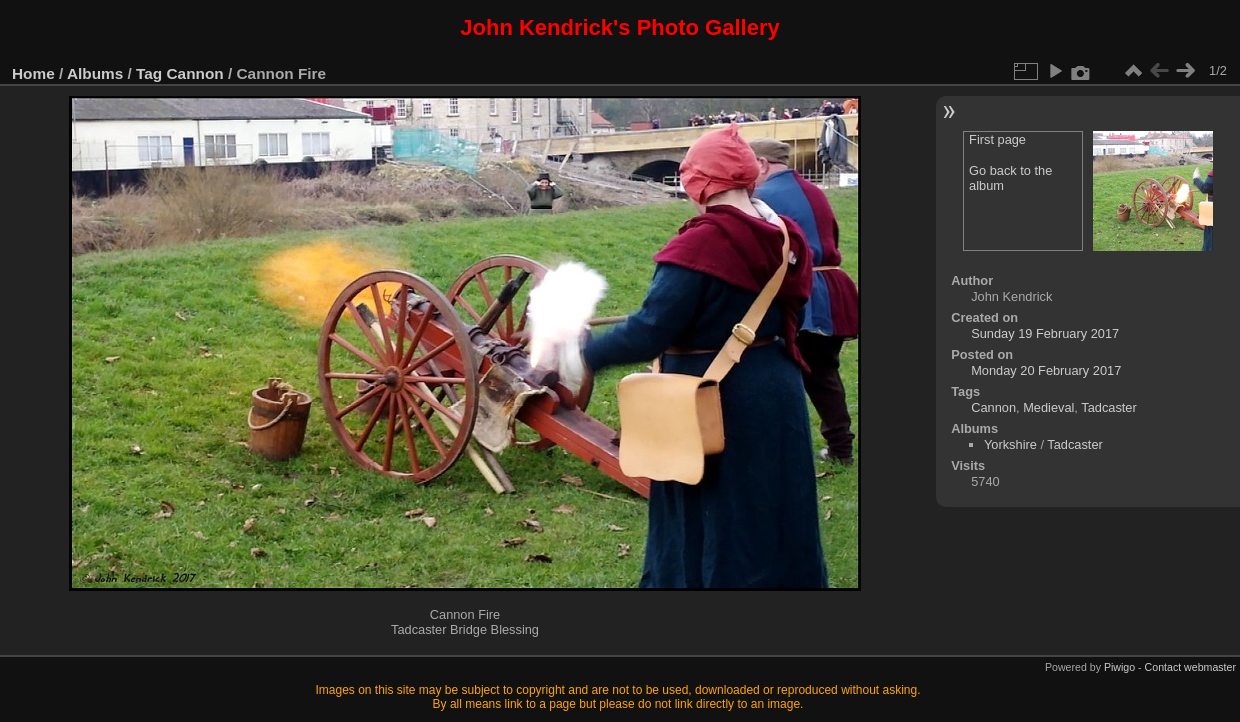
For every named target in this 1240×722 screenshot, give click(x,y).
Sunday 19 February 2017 (1045, 333)
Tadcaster (1108, 407)
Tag (149, 73)
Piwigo (1119, 667)
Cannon (195, 73)
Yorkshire (1010, 444)
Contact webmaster (1190, 667)
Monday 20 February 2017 (1046, 370)
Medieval (1048, 407)
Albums (95, 73)
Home (33, 73)
